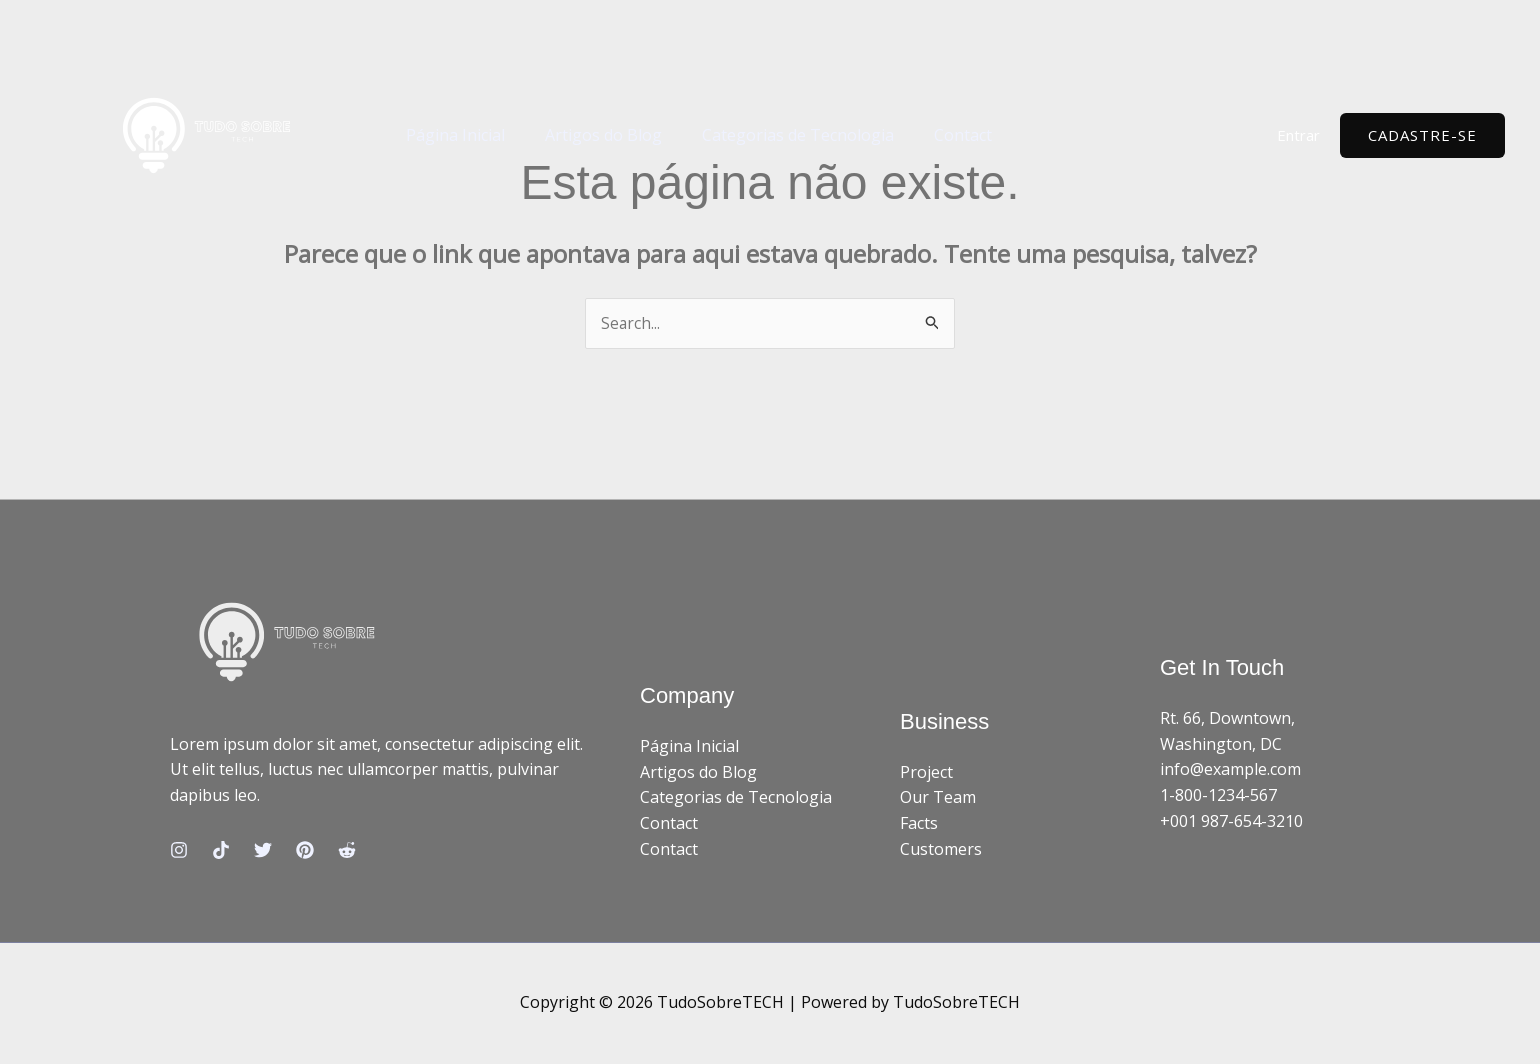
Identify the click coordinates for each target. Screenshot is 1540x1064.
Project (926, 773)
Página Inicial (451, 135)
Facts (919, 824)
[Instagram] (179, 851)
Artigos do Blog (591, 135)
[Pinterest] (305, 851)
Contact (935, 135)
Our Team (938, 798)
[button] (1422, 135)
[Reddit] (347, 851)
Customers (941, 849)
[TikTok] (221, 851)
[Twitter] (263, 851)
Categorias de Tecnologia (778, 135)
